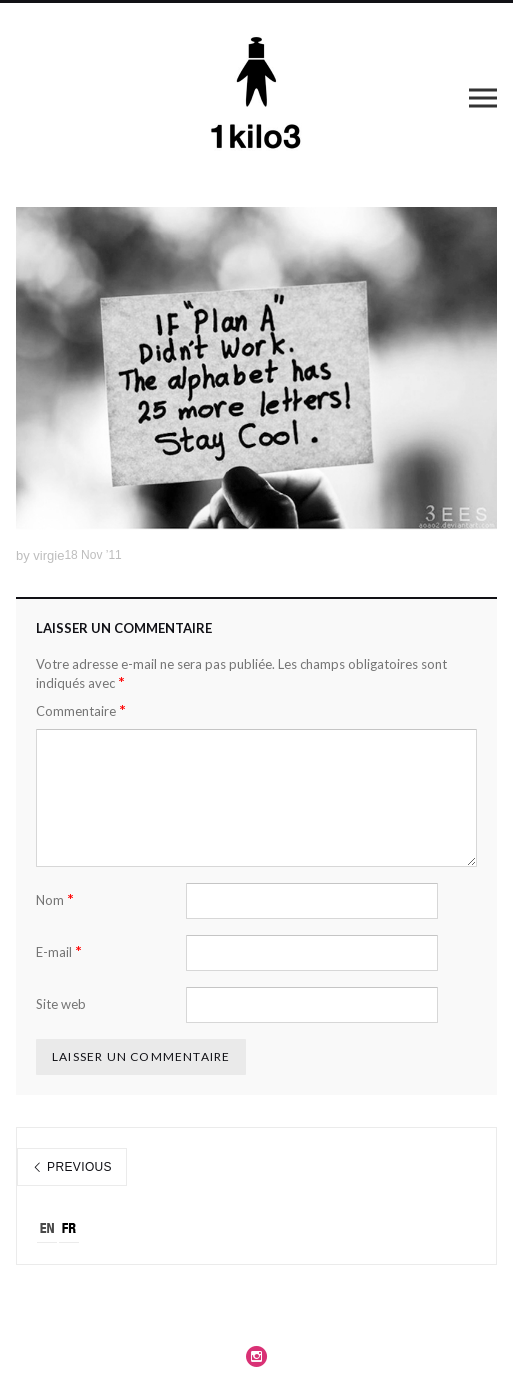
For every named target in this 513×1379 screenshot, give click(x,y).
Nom (55, 899)
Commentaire (81, 710)
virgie (48, 555)
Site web (61, 1004)
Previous (72, 1167)
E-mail (59, 951)
